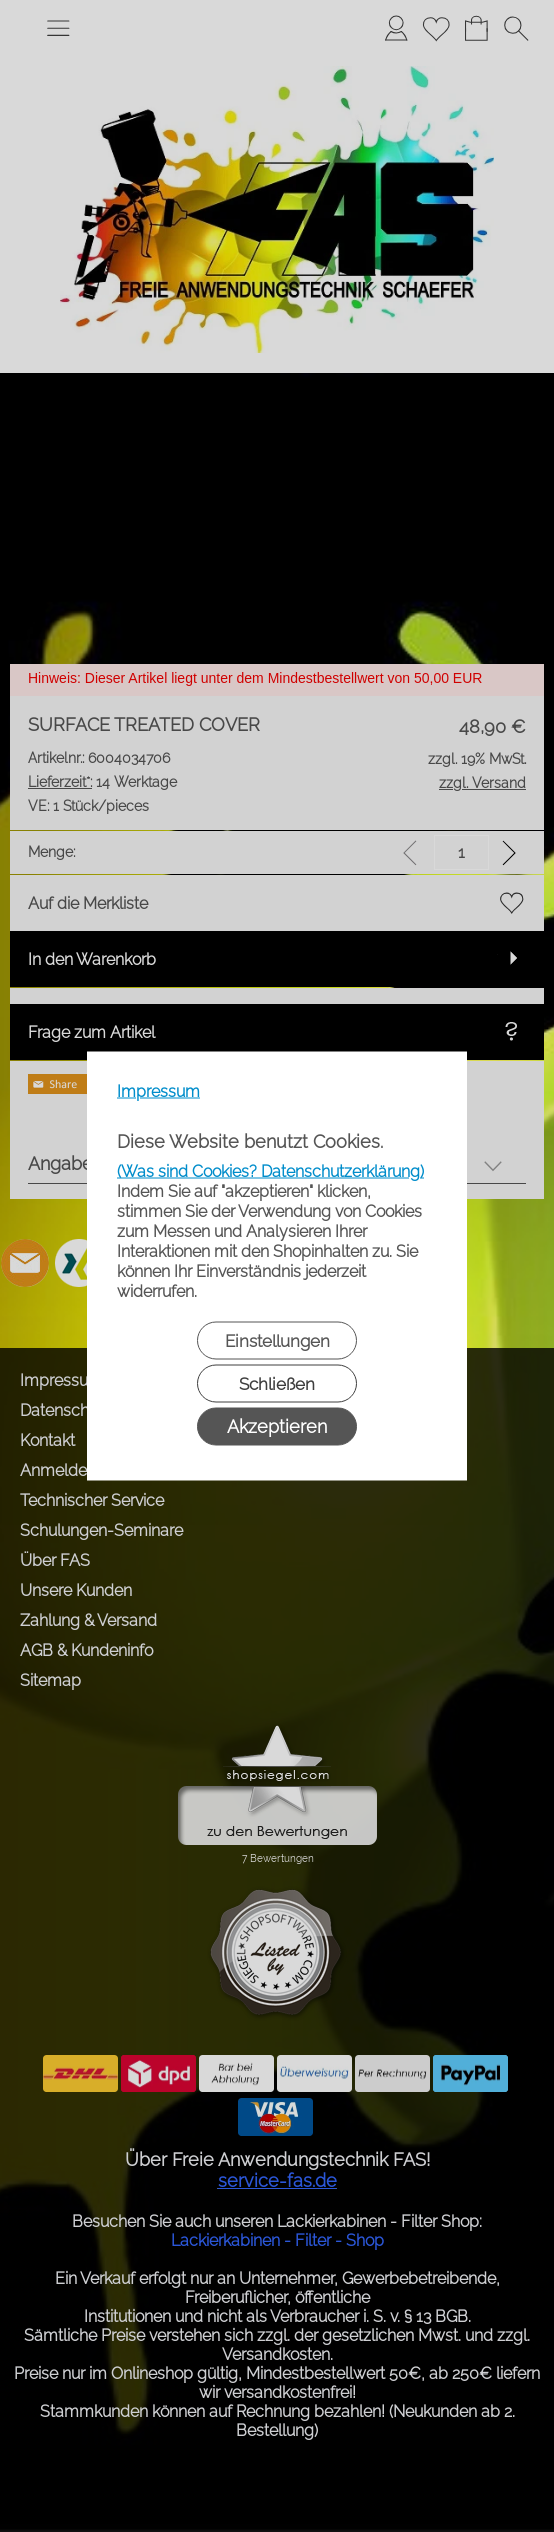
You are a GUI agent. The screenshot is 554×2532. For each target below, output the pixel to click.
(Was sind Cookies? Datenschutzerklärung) (270, 1171)
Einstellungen (277, 1341)
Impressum (158, 1091)
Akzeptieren (277, 1426)
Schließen (277, 1384)
